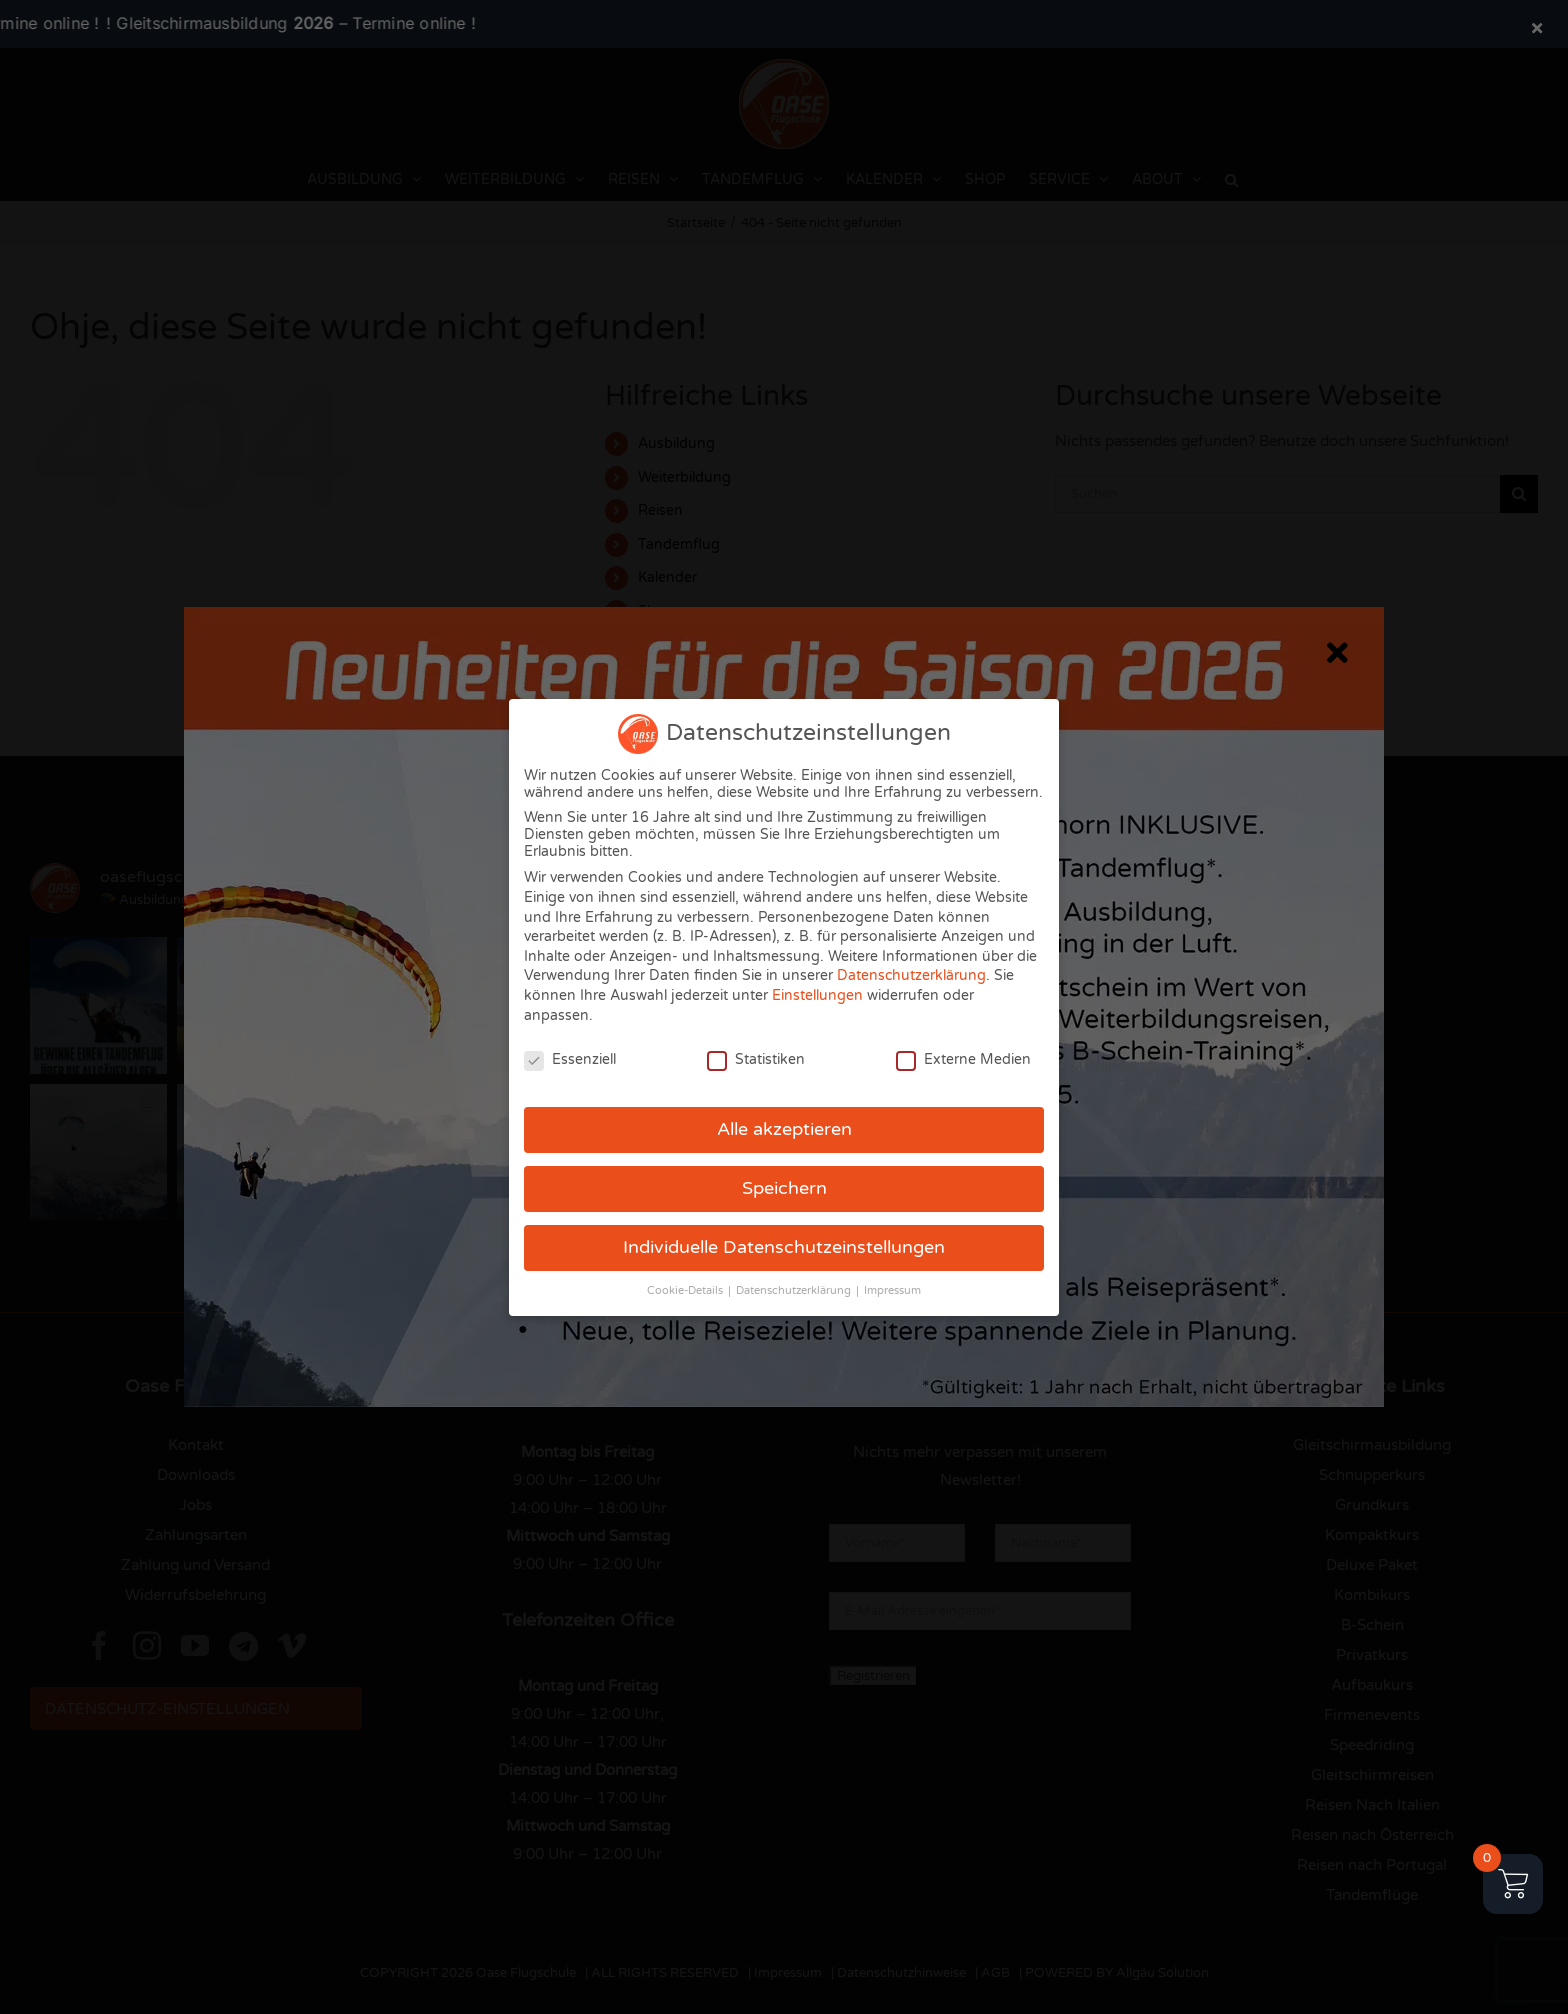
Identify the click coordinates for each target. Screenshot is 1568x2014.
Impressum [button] (892, 1290)
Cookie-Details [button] (686, 1290)
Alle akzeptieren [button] (784, 1129)
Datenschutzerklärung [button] (795, 1290)
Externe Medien (963, 1059)
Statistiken (756, 1059)
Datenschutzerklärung (911, 975)
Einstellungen (817, 995)
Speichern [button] (784, 1188)
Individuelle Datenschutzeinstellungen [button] (784, 1247)
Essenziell (570, 1059)
